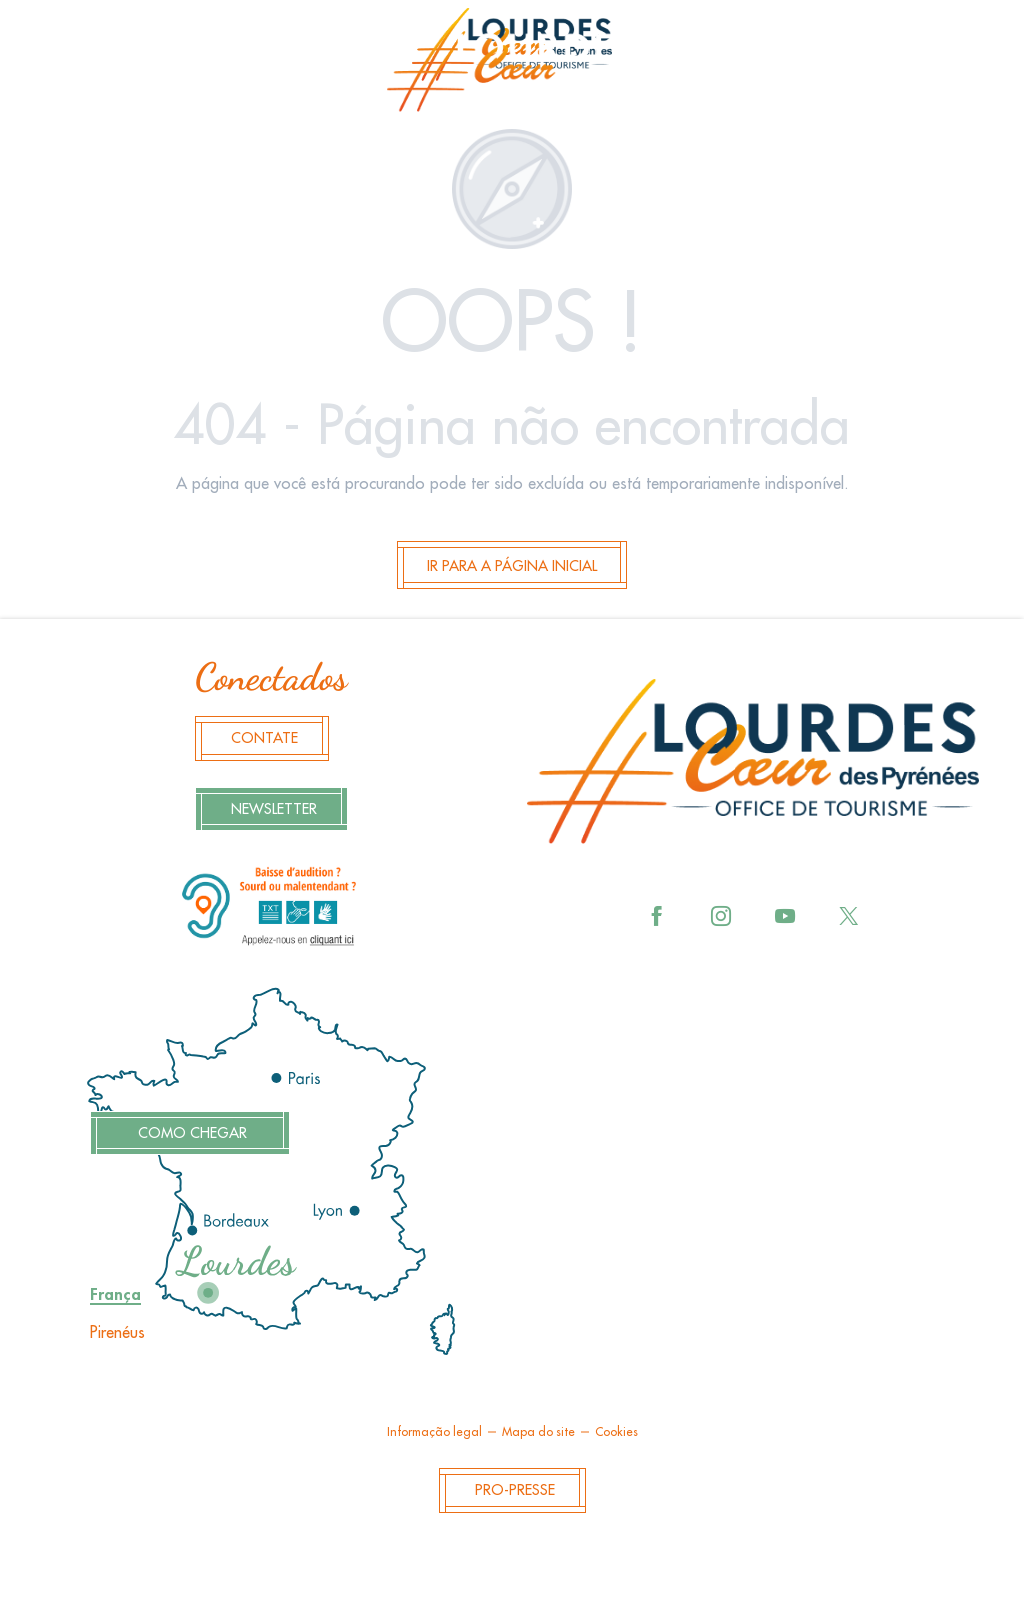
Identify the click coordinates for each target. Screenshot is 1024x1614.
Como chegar (192, 1133)
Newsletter (274, 809)
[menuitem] (512, 66)
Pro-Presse (515, 1490)
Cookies (616, 1432)
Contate (264, 738)
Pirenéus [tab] (117, 1333)
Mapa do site (538, 1432)
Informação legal (434, 1432)
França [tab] (115, 1295)
